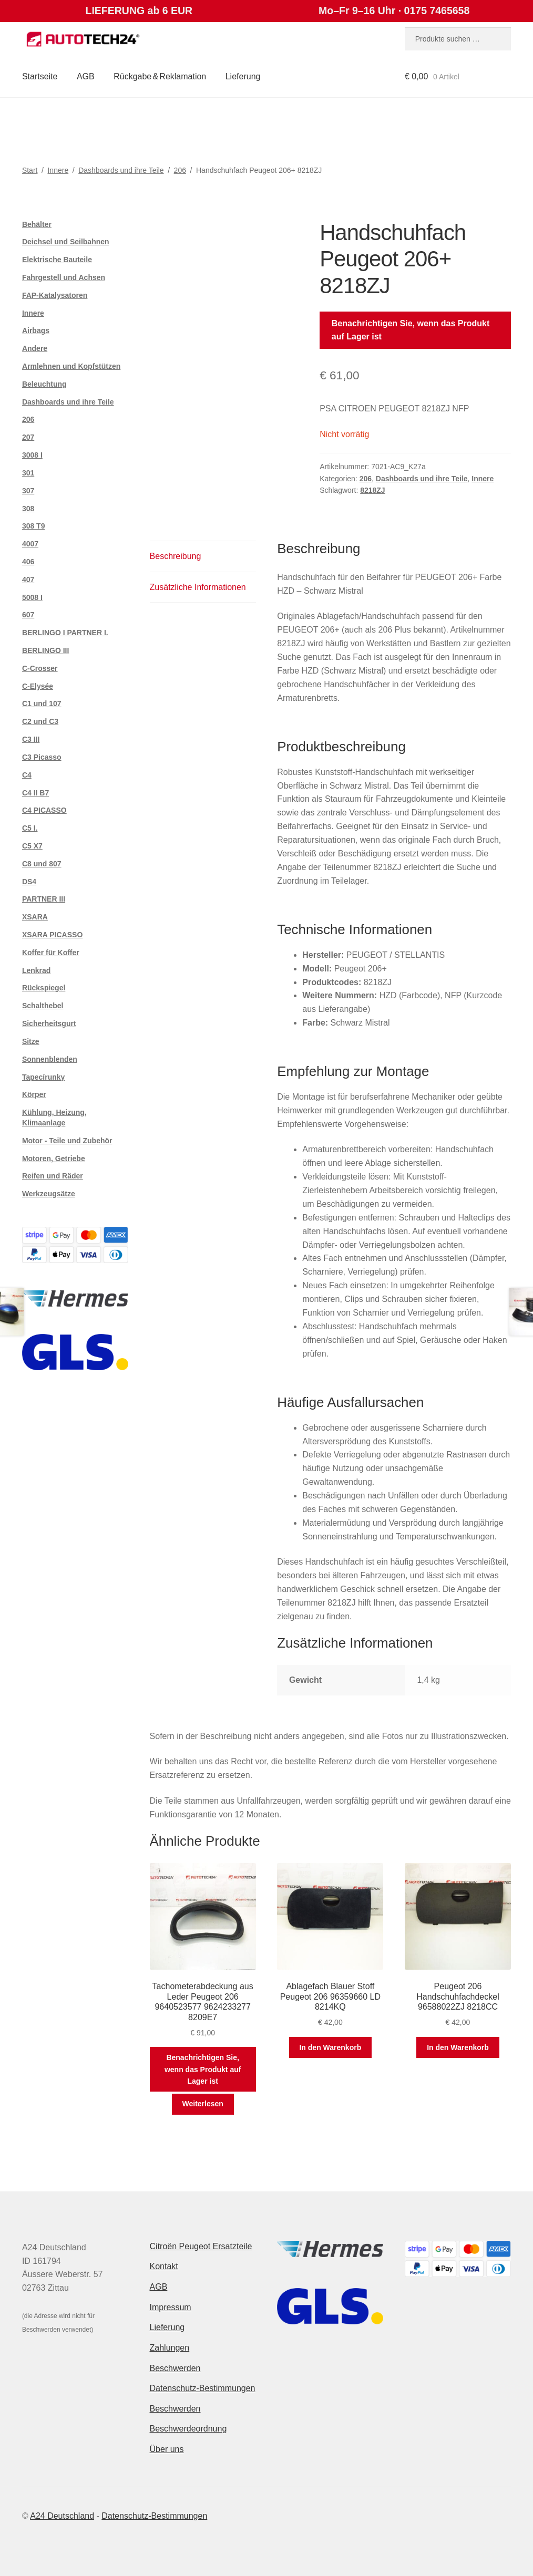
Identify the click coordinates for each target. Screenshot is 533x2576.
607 (28, 615)
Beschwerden (175, 2368)
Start (30, 170)
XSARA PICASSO (52, 934)
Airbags (35, 330)
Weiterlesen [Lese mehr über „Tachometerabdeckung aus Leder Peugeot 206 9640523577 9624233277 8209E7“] (202, 2103)
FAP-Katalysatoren (54, 295)
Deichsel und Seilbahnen (65, 241)
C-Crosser (40, 668)
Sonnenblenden (49, 1059)
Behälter (37, 224)
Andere (34, 348)
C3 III (30, 739)
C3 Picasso (42, 757)
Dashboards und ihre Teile (120, 170)
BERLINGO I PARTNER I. (65, 632)
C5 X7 (32, 846)
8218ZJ (372, 490)
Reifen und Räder (52, 1176)
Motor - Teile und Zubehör (67, 1140)
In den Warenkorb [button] (330, 2047)
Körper (34, 1094)
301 (28, 473)
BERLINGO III (45, 650)
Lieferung (243, 76)
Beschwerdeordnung (188, 2428)
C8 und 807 (42, 864)
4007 (30, 544)
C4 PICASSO (44, 810)
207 (28, 437)
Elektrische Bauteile (57, 259)
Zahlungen (170, 2347)
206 (180, 170)
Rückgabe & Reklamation (160, 76)
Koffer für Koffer (50, 952)
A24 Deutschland (62, 2515)
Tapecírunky (43, 1077)
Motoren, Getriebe (53, 1158)
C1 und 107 (42, 703)
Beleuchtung (44, 384)
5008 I (32, 597)
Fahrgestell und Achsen (63, 277)
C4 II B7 (35, 793)
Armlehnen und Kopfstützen (71, 366)
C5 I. (30, 828)
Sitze (30, 1041)
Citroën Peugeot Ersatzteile (201, 2246)
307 (28, 491)
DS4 (29, 881)
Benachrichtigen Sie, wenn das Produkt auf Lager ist (411, 330)
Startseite (40, 76)
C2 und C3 (40, 721)
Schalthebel (43, 1005)
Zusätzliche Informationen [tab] (198, 587)
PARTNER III (43, 899)
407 (28, 579)
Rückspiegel (43, 988)
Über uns (167, 2449)
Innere (57, 170)
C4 (27, 775)
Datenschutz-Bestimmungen (202, 2388)
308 (28, 508)
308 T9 (33, 526)
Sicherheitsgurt (49, 1023)
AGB (86, 76)
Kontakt (164, 2266)
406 (28, 561)
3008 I (32, 455)
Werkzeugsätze (48, 1193)
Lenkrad (36, 970)
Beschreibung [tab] (175, 556)
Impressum (170, 2307)
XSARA (35, 917)
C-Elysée (37, 686)
